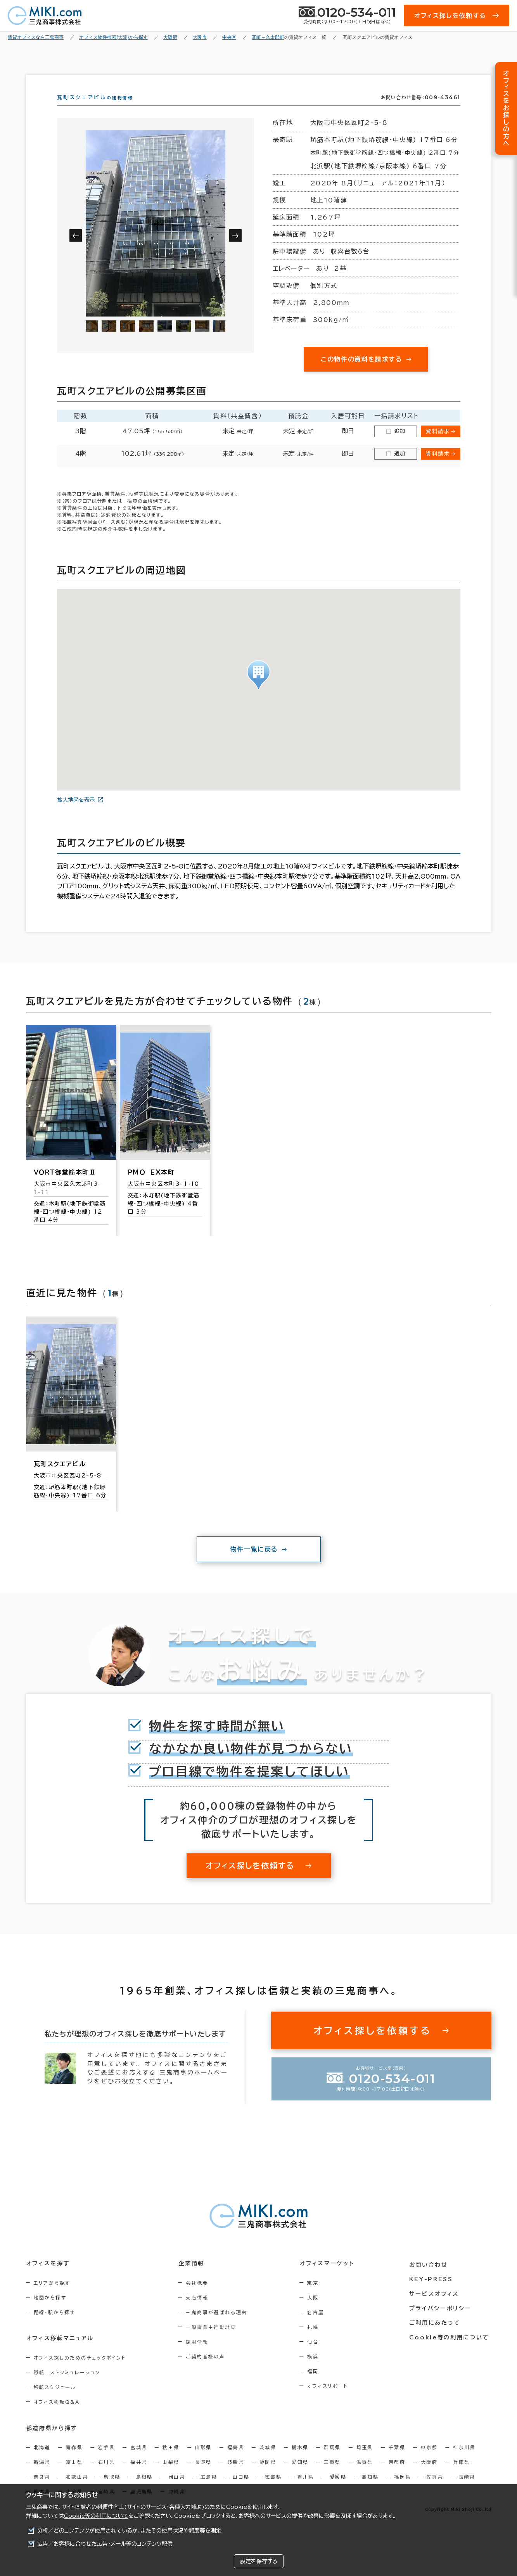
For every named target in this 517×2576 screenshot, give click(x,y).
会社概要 (199, 2296)
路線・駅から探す (54, 2326)
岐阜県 (235, 2476)
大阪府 (429, 2476)
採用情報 (199, 2355)
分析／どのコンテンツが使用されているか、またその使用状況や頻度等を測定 (129, 2530)
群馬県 (332, 2461)
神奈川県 (464, 2461)
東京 (316, 2296)
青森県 (74, 2461)
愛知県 (300, 2476)
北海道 (42, 2461)
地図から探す (50, 2311)
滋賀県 (364, 2476)
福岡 (316, 2385)
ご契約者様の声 (207, 2370)
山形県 (203, 2461)
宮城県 (138, 2461)
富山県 (74, 2476)
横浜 (316, 2370)
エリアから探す (52, 2296)
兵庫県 (461, 2476)
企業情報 (193, 2277)
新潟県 (42, 2476)
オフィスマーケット (330, 2277)
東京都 (429, 2461)
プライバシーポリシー (441, 2320)
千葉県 (397, 2461)
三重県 (332, 2476)
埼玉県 (364, 2461)
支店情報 (199, 2311)
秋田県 (171, 2461)
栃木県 (300, 2461)
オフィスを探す (48, 2277)
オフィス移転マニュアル (60, 2352)
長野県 (203, 2476)
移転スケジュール (55, 2401)
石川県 (106, 2476)
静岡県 (267, 2476)
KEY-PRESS (433, 2291)
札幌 (316, 2341)
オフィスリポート (331, 2400)
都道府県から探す (52, 2442)
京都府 (397, 2476)
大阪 (316, 2311)
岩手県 (106, 2461)
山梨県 (171, 2476)
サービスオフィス (435, 2306)
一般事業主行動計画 (213, 2341)
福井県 (138, 2476)
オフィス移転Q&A (57, 2415)
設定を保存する (258, 2561)
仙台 (316, 2355)
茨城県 (267, 2461)
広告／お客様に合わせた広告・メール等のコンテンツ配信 (105, 2544)
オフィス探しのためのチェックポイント (80, 2371)
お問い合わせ (430, 2277)
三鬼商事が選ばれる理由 (218, 2326)
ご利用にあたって (436, 2334)
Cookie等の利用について (96, 2516)
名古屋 (319, 2326)
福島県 (235, 2461)
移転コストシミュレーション (67, 2386)
